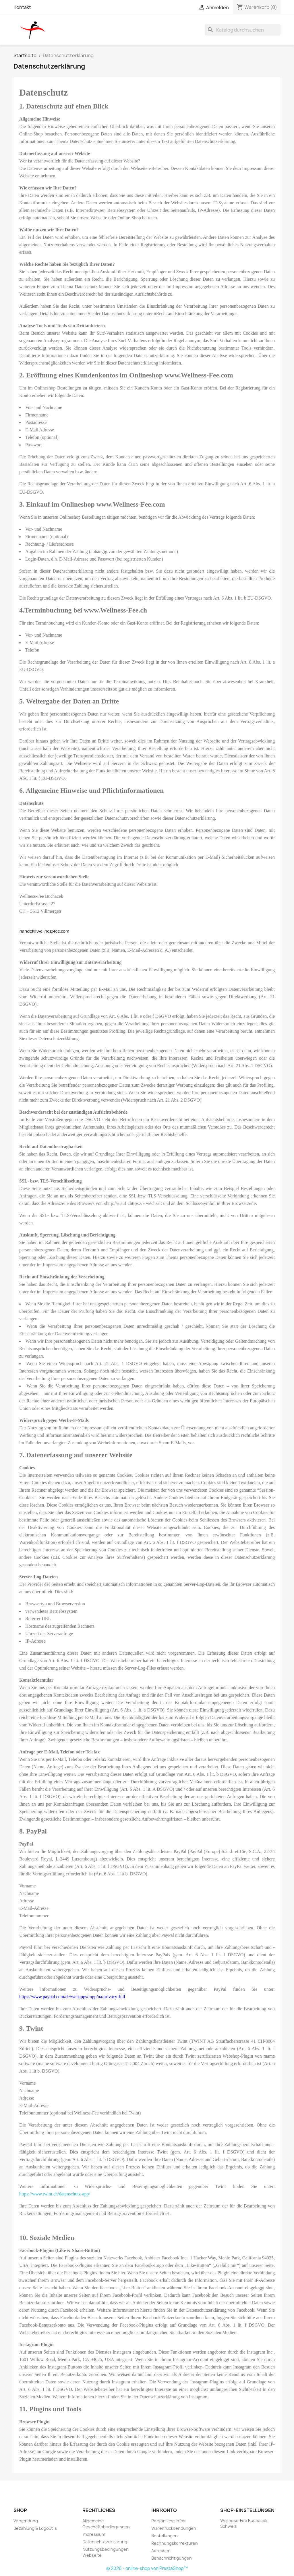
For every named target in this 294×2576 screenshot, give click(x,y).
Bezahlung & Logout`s (35, 2528)
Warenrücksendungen (173, 2528)
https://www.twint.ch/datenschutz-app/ (54, 2193)
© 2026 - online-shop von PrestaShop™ (147, 2568)
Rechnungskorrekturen (174, 2543)
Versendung (25, 2520)
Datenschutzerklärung (104, 2541)
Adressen (161, 2550)
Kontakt (22, 7)
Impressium (93, 2534)
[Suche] (243, 30)
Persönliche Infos (168, 2520)
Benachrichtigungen (171, 2558)
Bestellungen (164, 2535)
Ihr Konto (164, 2510)
